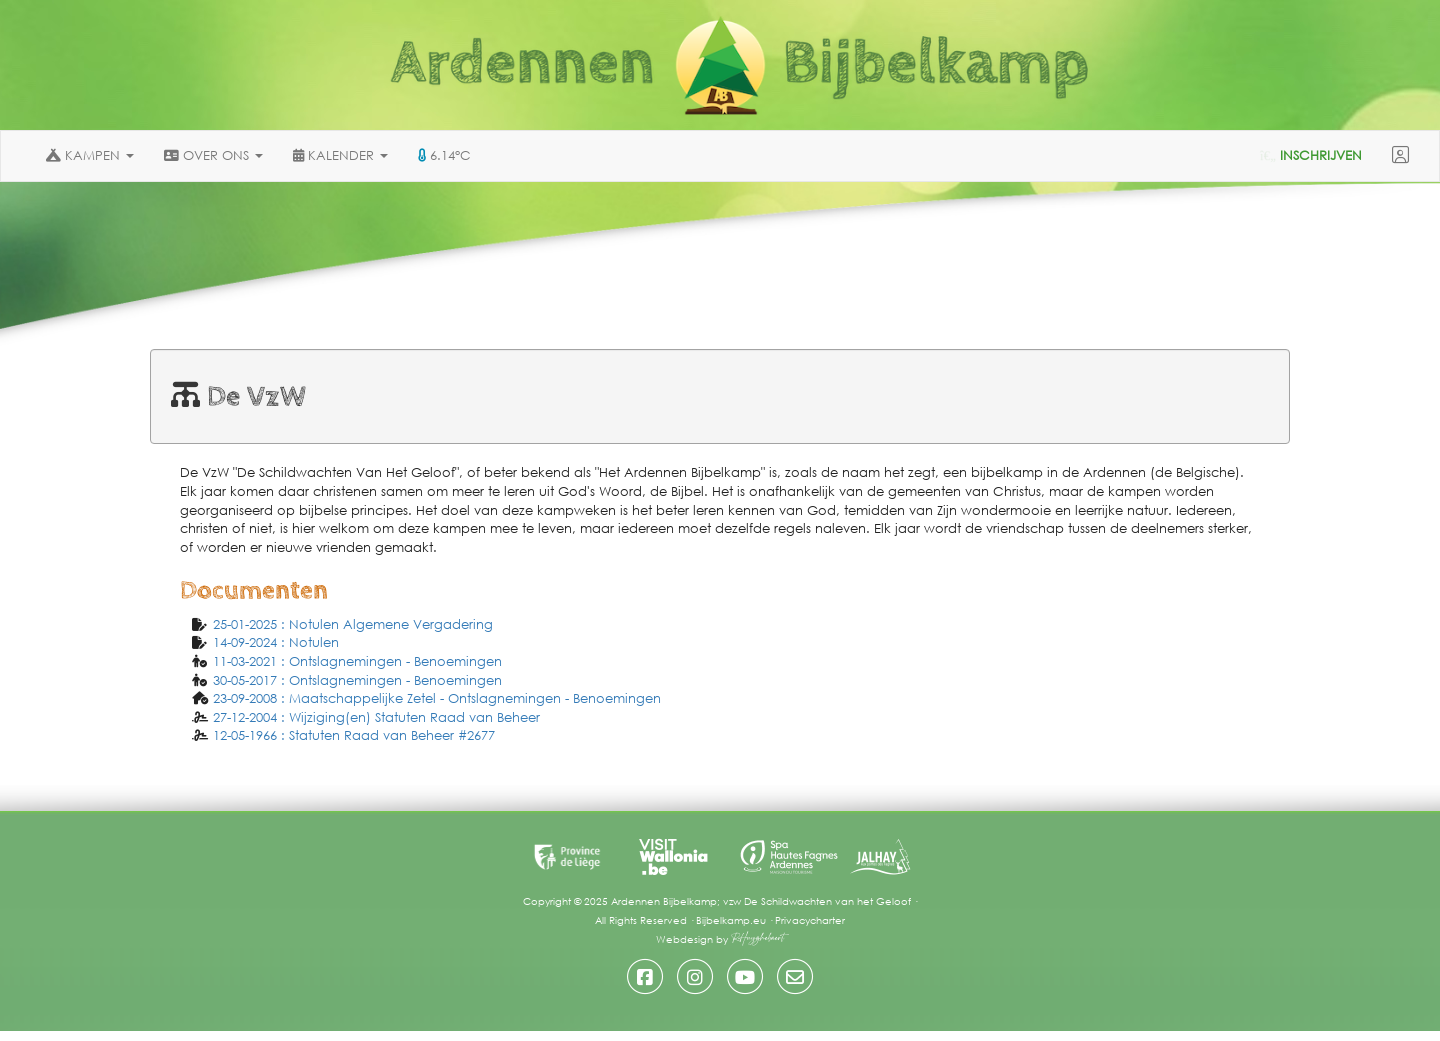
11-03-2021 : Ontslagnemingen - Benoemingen (357, 661)
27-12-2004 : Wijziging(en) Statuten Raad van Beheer (376, 717)
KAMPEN (90, 155)
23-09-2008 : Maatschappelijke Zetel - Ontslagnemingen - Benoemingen (437, 698)
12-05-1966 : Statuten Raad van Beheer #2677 (354, 735)
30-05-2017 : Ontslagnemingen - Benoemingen (357, 680)
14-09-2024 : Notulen (276, 642)
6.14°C (444, 155)
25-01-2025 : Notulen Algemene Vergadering (353, 624)
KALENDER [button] (340, 155)
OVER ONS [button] (213, 155)
